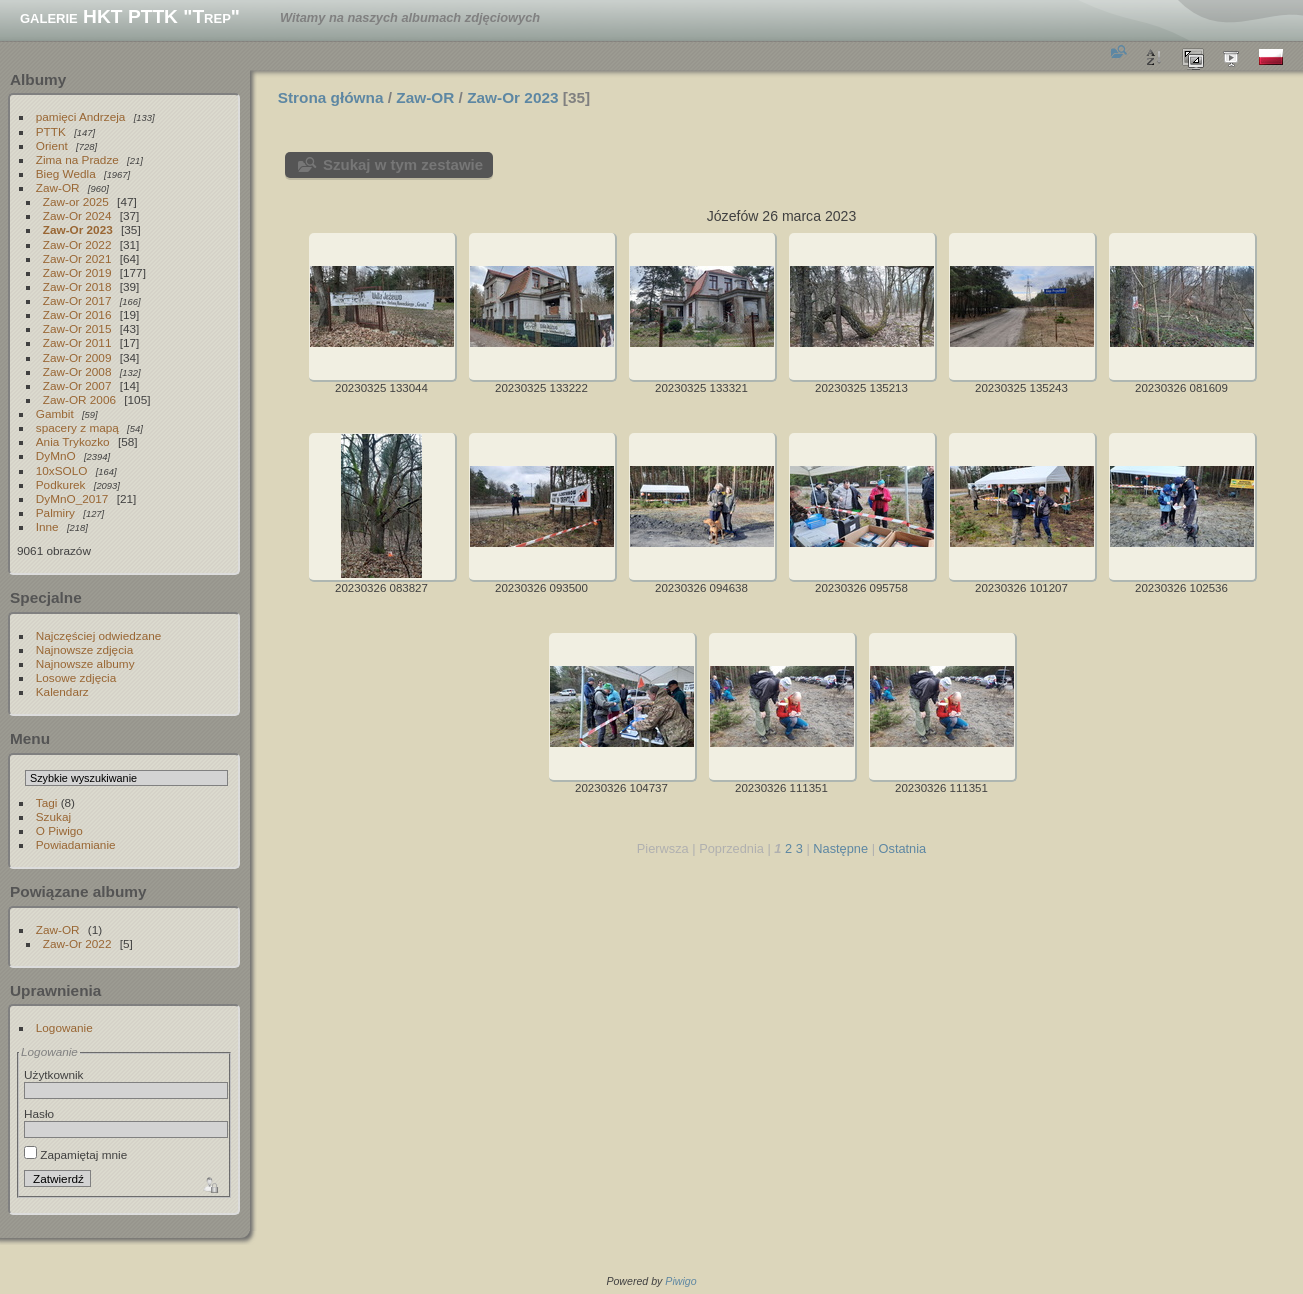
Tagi (47, 802)
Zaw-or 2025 (76, 201)
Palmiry (55, 512)
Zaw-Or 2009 (77, 357)
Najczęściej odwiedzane (99, 635)
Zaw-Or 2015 (77, 328)
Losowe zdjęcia (76, 677)
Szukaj (53, 816)
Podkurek (61, 484)
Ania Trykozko (73, 441)
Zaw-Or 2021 (77, 258)
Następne (840, 848)
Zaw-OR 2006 (79, 399)
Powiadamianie (76, 844)
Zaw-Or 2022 (77, 244)
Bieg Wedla (66, 173)
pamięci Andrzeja (81, 116)
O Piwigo (59, 830)
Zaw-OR (58, 187)
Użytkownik (54, 1074)
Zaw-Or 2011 (77, 342)
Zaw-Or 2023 (78, 229)
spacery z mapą (77, 427)
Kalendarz (62, 691)
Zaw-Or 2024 (77, 215)
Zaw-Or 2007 (77, 385)
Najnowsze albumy (85, 663)
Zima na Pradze (77, 159)
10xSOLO (62, 470)
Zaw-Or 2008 (77, 371)
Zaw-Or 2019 (77, 272)
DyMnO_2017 (72, 498)
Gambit (55, 413)
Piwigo (680, 1281)
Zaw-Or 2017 (77, 300)
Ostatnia (903, 848)
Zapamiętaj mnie (75, 1154)
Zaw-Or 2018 (77, 286)
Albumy (38, 79)
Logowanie (64, 1027)
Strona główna (331, 97)
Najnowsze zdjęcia (84, 649)
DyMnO (56, 455)
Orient (52, 145)
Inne (47, 526)
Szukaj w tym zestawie (403, 164)
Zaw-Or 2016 (77, 314)
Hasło (39, 1113)
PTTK (51, 131)
